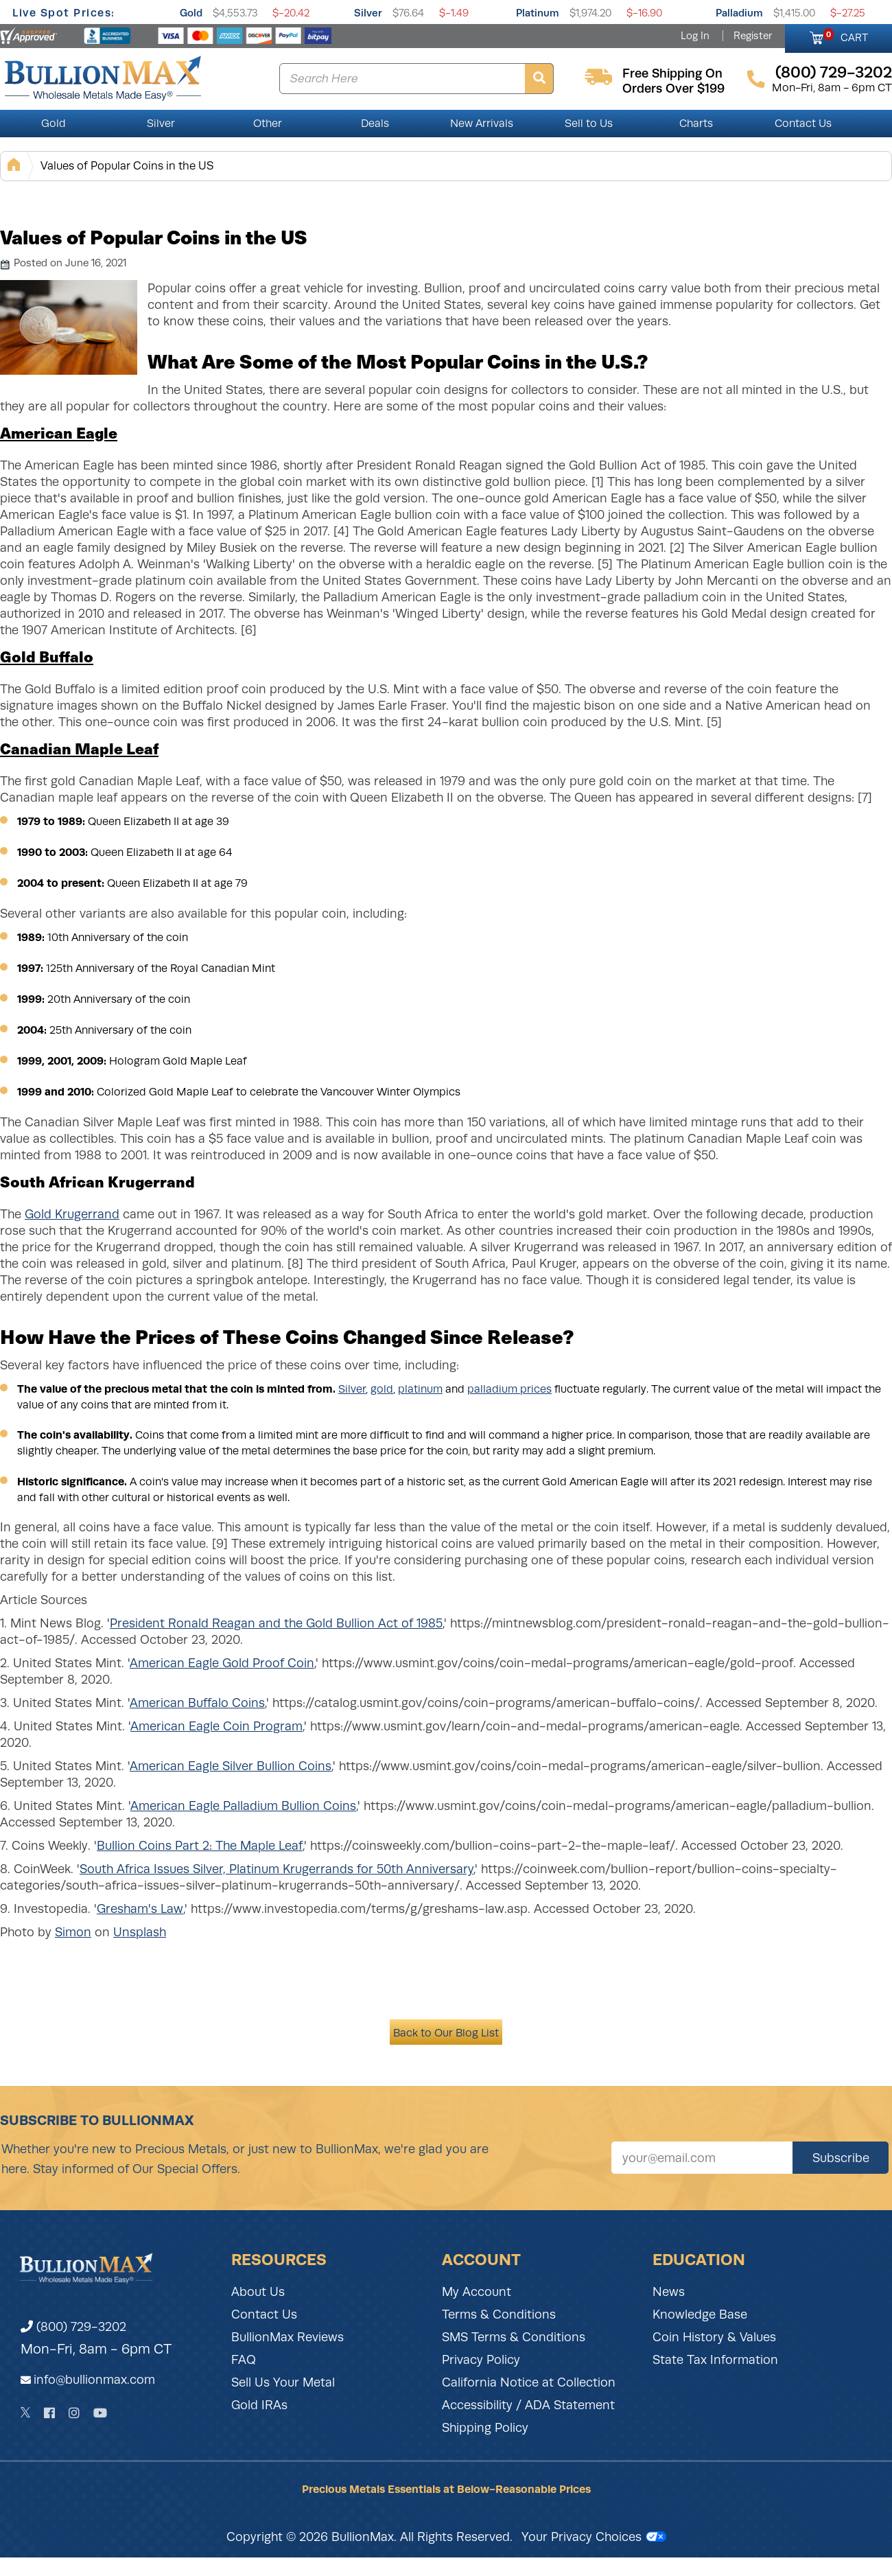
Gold (191, 13)
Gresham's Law (140, 1909)
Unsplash (139, 1932)
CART (845, 35)
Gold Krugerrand (72, 1214)
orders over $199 (673, 88)
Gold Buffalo (46, 656)
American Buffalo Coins (197, 1703)
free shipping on (672, 73)
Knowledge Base (700, 2314)
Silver (368, 13)
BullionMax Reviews (287, 2337)
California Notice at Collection (528, 2382)
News (669, 2292)
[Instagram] (74, 2413)
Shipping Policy (485, 2428)
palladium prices (509, 1389)
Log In (695, 35)
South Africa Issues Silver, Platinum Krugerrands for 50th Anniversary (276, 1869)
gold (382, 1389)
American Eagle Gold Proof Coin (222, 1663)
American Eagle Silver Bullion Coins (230, 1766)
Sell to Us (589, 123)
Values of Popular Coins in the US (126, 165)
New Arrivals (481, 123)
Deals (375, 123)
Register (752, 35)
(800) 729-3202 (73, 2327)
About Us (258, 2292)
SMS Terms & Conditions (513, 2337)
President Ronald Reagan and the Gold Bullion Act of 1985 (276, 1623)
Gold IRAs (259, 2405)
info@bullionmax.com (94, 2380)
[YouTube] (100, 2413)
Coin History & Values (714, 2337)
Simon (73, 1932)
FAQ (243, 2360)
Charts (696, 123)
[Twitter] (26, 2412)
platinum (420, 1389)
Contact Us (803, 123)
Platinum (537, 13)
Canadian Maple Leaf (79, 748)
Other (267, 123)
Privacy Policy (481, 2360)
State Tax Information (715, 2360)
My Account (476, 2292)
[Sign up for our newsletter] (702, 2158)
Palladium (739, 13)
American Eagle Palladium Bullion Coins (243, 1806)
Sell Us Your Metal (283, 2382)
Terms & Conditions (499, 2314)
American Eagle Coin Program (216, 1726)
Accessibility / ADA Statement (528, 2405)
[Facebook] (49, 2413)
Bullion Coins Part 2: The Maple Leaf (200, 1846)
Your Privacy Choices (593, 2537)
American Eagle (58, 432)
